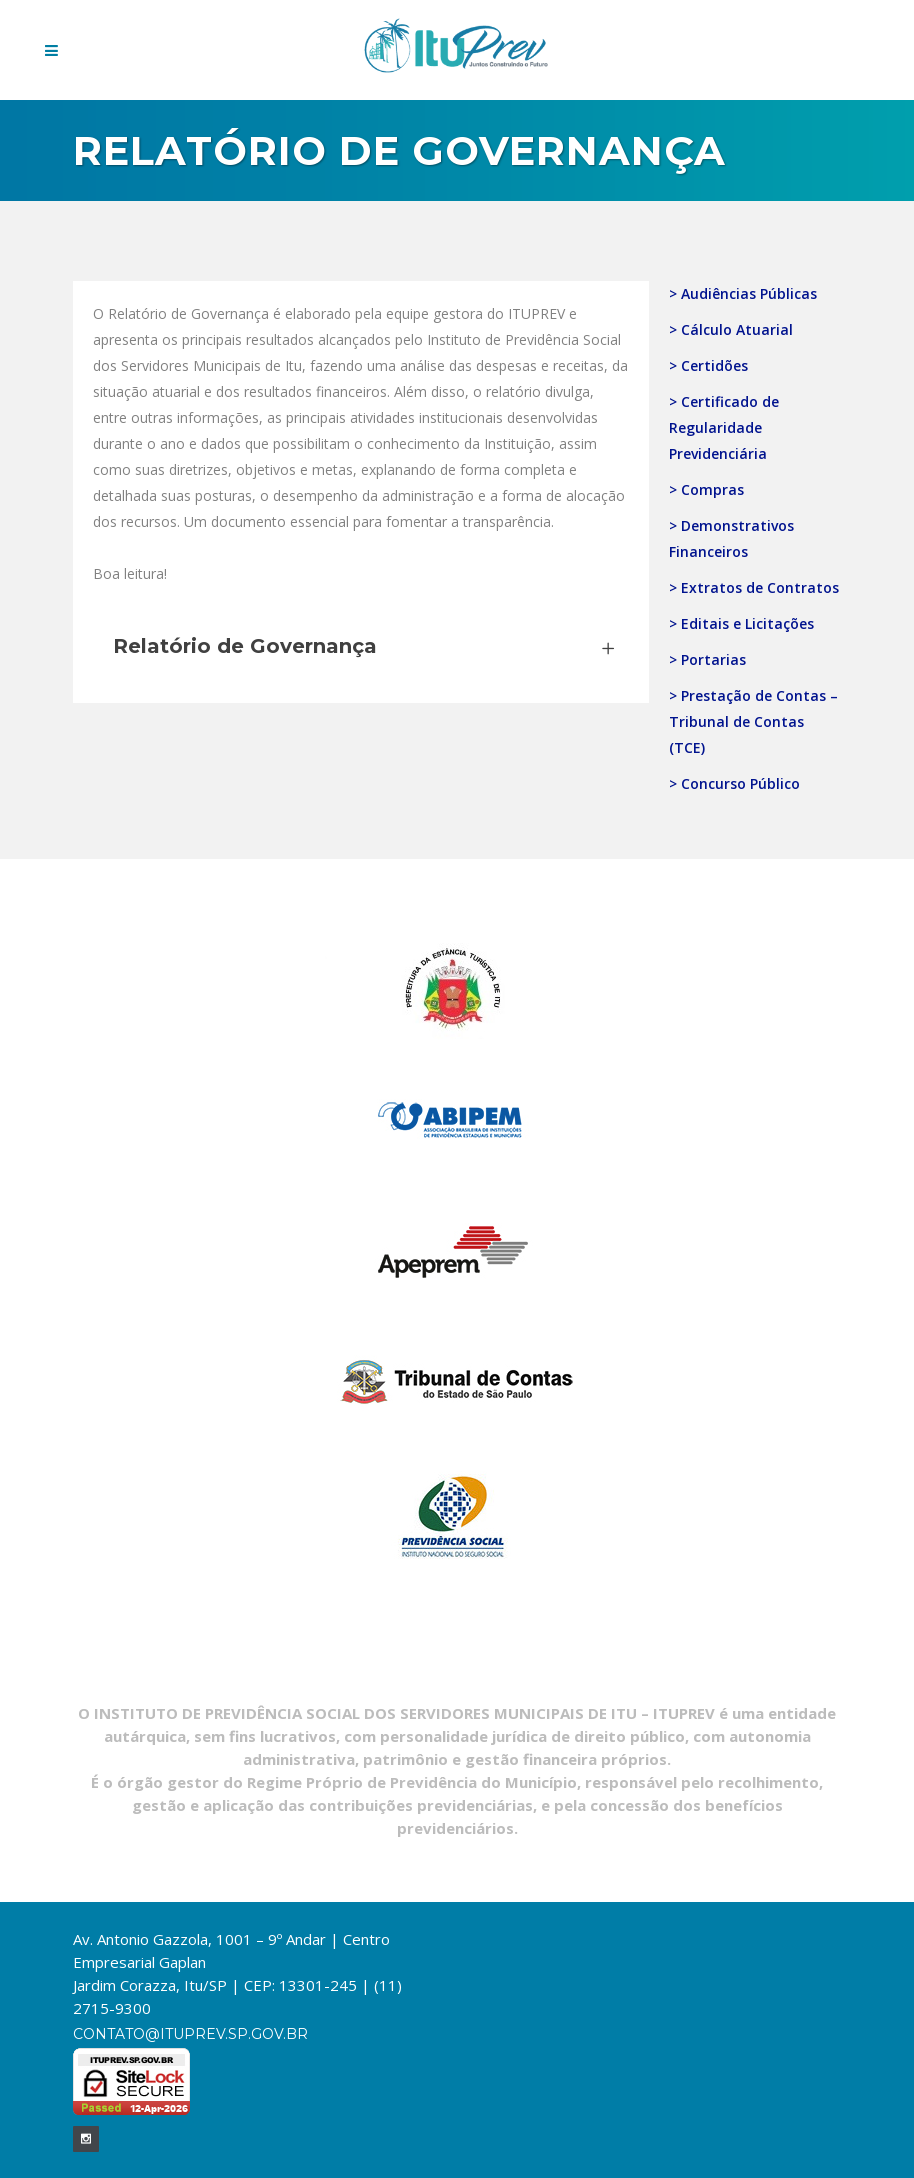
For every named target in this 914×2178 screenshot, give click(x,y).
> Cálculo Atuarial (731, 329)
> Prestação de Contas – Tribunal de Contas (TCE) (753, 721)
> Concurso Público (734, 783)
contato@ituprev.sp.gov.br (190, 2034)
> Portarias (707, 659)
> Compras (706, 489)
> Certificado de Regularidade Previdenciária (724, 427)
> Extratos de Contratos (754, 587)
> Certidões (708, 365)
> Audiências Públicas (743, 293)
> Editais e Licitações (741, 623)
